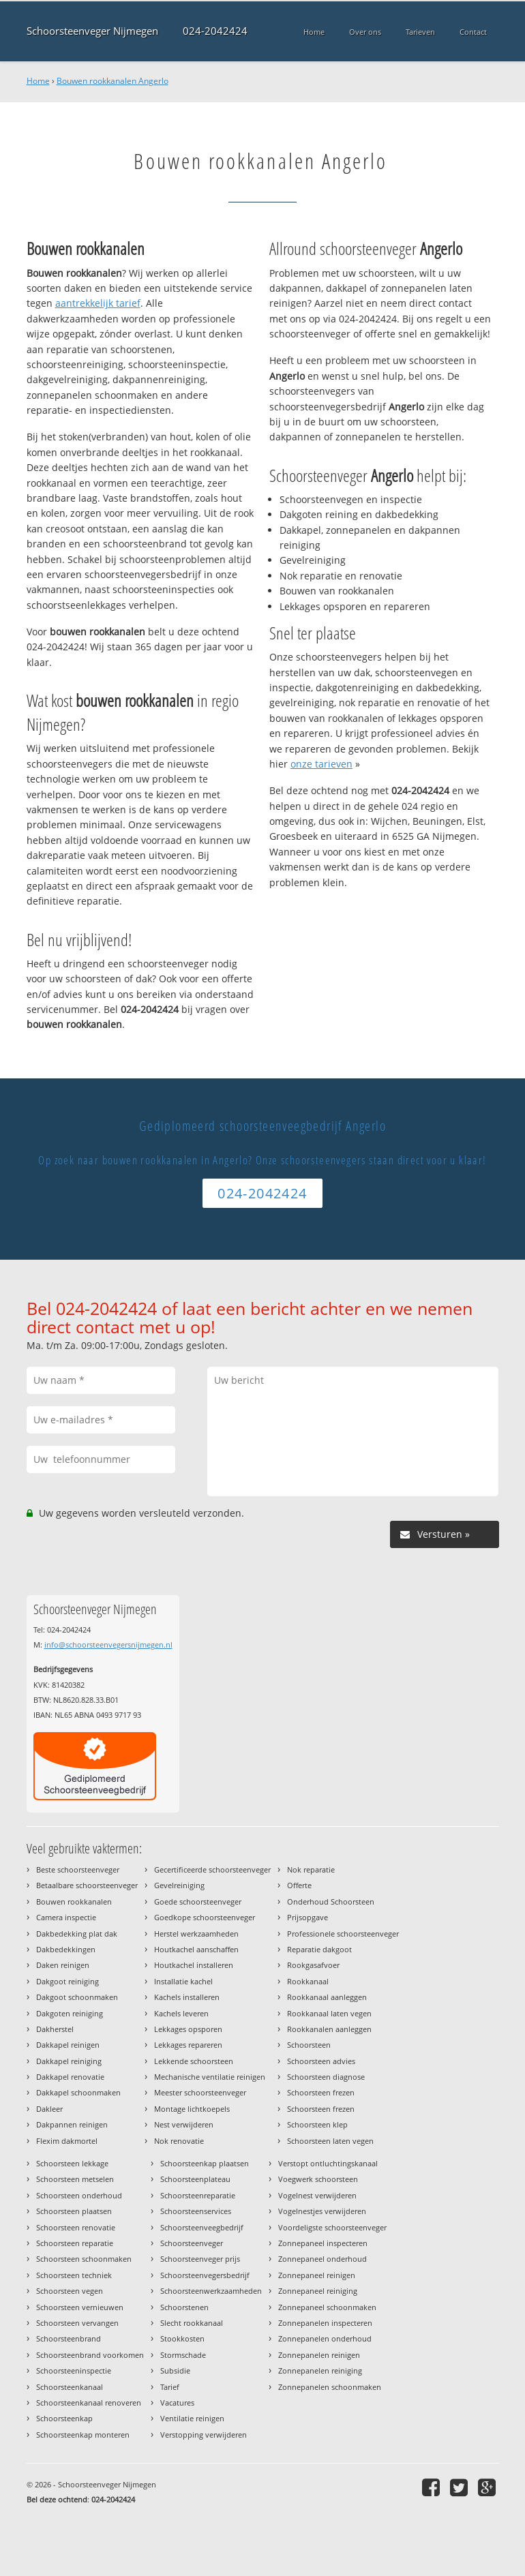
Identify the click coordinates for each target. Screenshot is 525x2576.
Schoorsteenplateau (195, 2179)
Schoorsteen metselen (75, 2179)
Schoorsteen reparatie (74, 2243)
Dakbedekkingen (65, 1949)
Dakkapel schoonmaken (78, 2092)
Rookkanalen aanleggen (329, 2029)
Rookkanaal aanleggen (327, 1997)
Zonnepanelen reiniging (320, 2370)
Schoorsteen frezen (321, 2092)
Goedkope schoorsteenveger (204, 1917)
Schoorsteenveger (191, 2243)
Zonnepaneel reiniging (317, 2291)
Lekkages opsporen (188, 2029)
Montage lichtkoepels (192, 2109)
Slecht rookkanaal (191, 2323)
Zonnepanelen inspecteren (325, 2323)
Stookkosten (182, 2338)
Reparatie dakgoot (319, 1949)
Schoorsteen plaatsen (74, 2211)
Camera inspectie (66, 1917)
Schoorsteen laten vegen (330, 2141)
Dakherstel (55, 2029)
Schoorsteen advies (321, 2061)
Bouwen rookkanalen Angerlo (112, 81)
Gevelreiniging (179, 1885)
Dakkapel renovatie (70, 2077)
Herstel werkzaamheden (196, 1933)
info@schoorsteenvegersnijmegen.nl (108, 1644)
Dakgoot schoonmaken (77, 1997)
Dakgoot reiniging (67, 1981)
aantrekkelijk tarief (97, 303)
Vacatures (177, 2402)
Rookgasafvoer (313, 1965)
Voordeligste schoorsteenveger (332, 2227)
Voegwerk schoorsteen (318, 2179)
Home (38, 81)
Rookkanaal (308, 1981)
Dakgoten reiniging (69, 2013)
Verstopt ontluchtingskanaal (328, 2163)
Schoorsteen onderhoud (79, 2195)
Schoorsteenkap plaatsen (204, 2163)
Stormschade (183, 2355)
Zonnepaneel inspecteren (323, 2243)
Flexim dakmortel (66, 2141)
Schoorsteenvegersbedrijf (205, 2275)
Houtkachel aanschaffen (196, 1949)
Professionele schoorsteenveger (343, 1933)
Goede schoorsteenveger (197, 1901)
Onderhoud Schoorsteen (330, 1901)
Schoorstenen (184, 2307)
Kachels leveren (181, 2013)
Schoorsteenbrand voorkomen (90, 2355)
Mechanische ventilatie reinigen (209, 2077)
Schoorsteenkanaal (69, 2387)
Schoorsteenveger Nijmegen (92, 31)
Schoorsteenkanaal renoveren (88, 2402)
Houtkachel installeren (193, 1965)
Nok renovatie (179, 2141)
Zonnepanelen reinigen (319, 2355)
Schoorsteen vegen (69, 2291)
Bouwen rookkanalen (74, 1901)
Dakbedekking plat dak (76, 1933)
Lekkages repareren (188, 2045)
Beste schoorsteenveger (77, 1869)
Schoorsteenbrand (68, 2338)
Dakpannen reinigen (72, 2124)
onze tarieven (321, 763)
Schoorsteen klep (317, 2124)
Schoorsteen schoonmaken (84, 2259)
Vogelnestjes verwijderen (322, 2211)
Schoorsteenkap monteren (83, 2434)
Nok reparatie (311, 1869)
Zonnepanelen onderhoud (325, 2338)
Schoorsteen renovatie (75, 2227)
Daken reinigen (62, 1965)
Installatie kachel (183, 1981)
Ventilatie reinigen (192, 2418)
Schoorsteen (309, 2045)
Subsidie (175, 2370)
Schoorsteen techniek (74, 2275)
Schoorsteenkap (64, 2418)
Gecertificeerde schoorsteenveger (212, 1869)
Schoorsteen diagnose (326, 2077)
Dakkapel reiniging (69, 2061)
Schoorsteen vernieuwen (79, 2307)
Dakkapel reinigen (68, 2045)
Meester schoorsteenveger (200, 2092)
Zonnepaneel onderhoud (322, 2259)
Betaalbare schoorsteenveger (87, 1885)
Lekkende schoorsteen (193, 2061)
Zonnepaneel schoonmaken (327, 2307)
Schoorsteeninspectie (73, 2370)
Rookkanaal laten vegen (329, 2013)
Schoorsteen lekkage (72, 2163)
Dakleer (49, 2109)
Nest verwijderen (183, 2124)
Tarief (169, 2387)
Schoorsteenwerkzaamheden (211, 2291)
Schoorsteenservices (195, 2211)
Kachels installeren (187, 1997)
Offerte (299, 1885)
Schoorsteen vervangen (77, 2323)
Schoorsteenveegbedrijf (201, 2227)
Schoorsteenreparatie (197, 2195)
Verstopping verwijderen (203, 2434)
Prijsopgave (307, 1917)
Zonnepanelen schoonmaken (329, 2387)
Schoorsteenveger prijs (200, 2259)
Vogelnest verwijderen (317, 2195)
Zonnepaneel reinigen (316, 2275)
